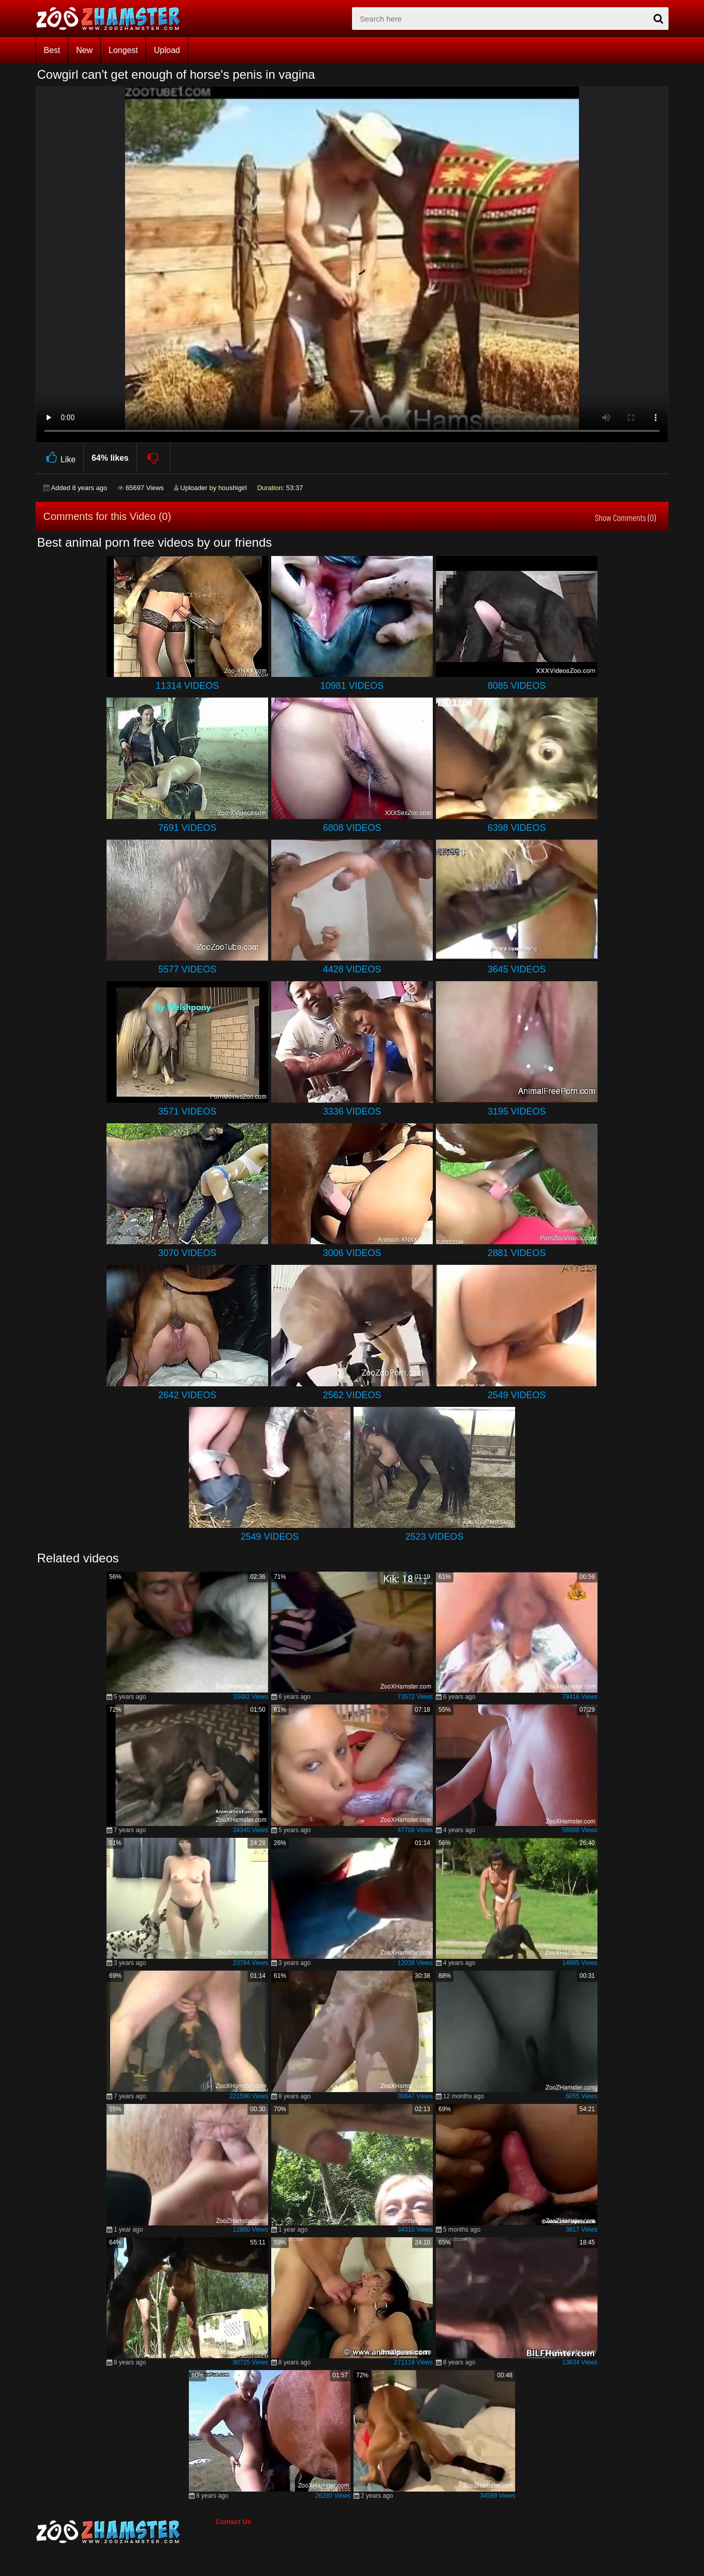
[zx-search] (510, 18)
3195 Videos (516, 1111)
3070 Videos (187, 1253)
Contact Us (233, 2522)
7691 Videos (187, 828)
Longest (123, 50)
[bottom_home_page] (126, 2532)
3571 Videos (187, 1111)
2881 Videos (516, 1253)
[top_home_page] (113, 18)
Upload (167, 50)
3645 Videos (516, 969)
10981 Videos (351, 686)
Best (52, 50)
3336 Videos (352, 1111)
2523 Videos (434, 1536)
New (84, 50)
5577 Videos (187, 969)
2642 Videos (187, 1395)
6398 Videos (516, 828)
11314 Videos (187, 686)
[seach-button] (658, 18)
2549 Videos (516, 1395)
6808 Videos (352, 828)
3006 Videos (352, 1253)
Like (59, 458)
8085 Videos (516, 686)
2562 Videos (352, 1395)
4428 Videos (352, 969)
